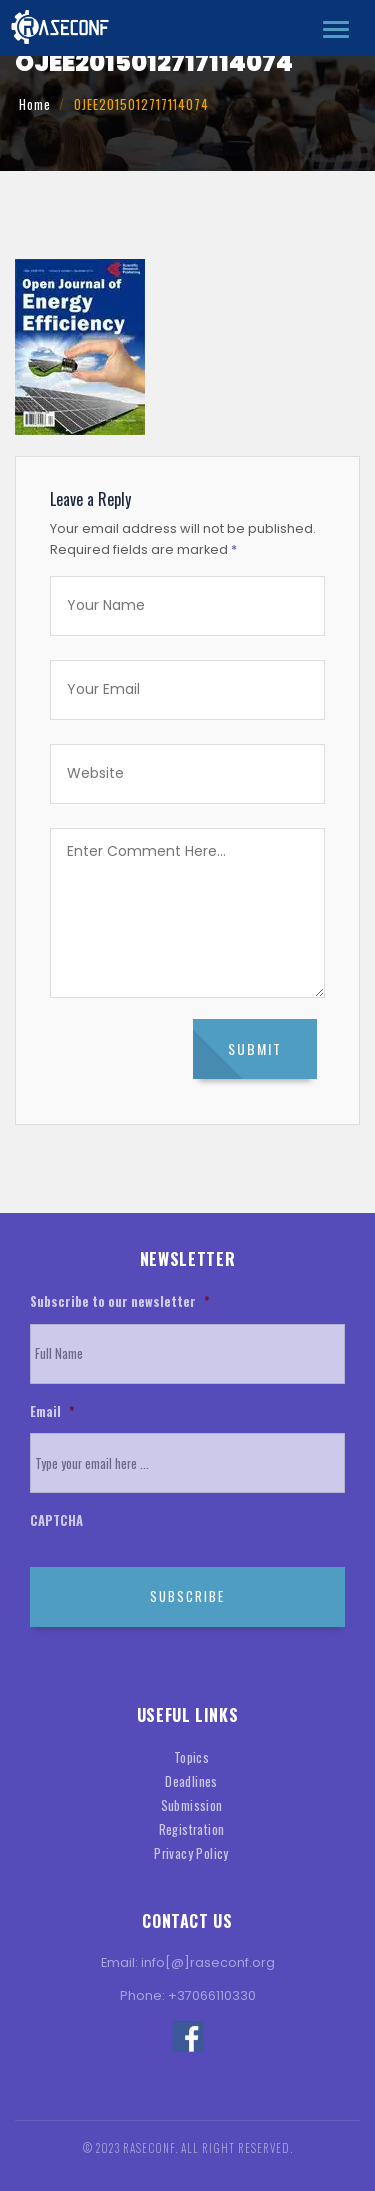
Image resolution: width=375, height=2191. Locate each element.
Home (35, 104)
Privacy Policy (191, 1853)
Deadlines (191, 1781)
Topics (191, 1757)
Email (52, 1412)
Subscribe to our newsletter (119, 1302)
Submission (192, 1805)
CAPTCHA (56, 1521)
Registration (192, 1829)
